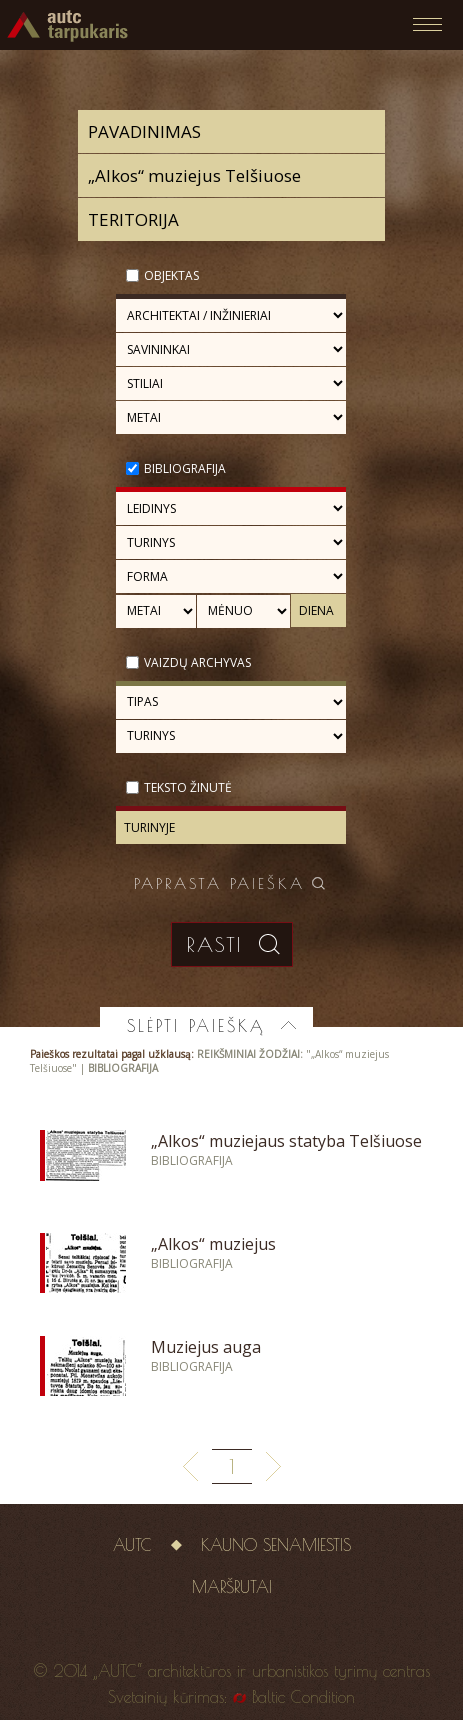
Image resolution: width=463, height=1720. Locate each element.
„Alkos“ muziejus (213, 1244)
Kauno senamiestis (276, 1545)
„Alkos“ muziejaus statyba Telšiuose (286, 1141)
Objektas (171, 275)
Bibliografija (185, 468)
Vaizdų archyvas (197, 662)
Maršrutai (232, 1587)
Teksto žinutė (188, 787)
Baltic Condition (303, 1697)
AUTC (132, 1545)
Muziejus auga (206, 1347)
